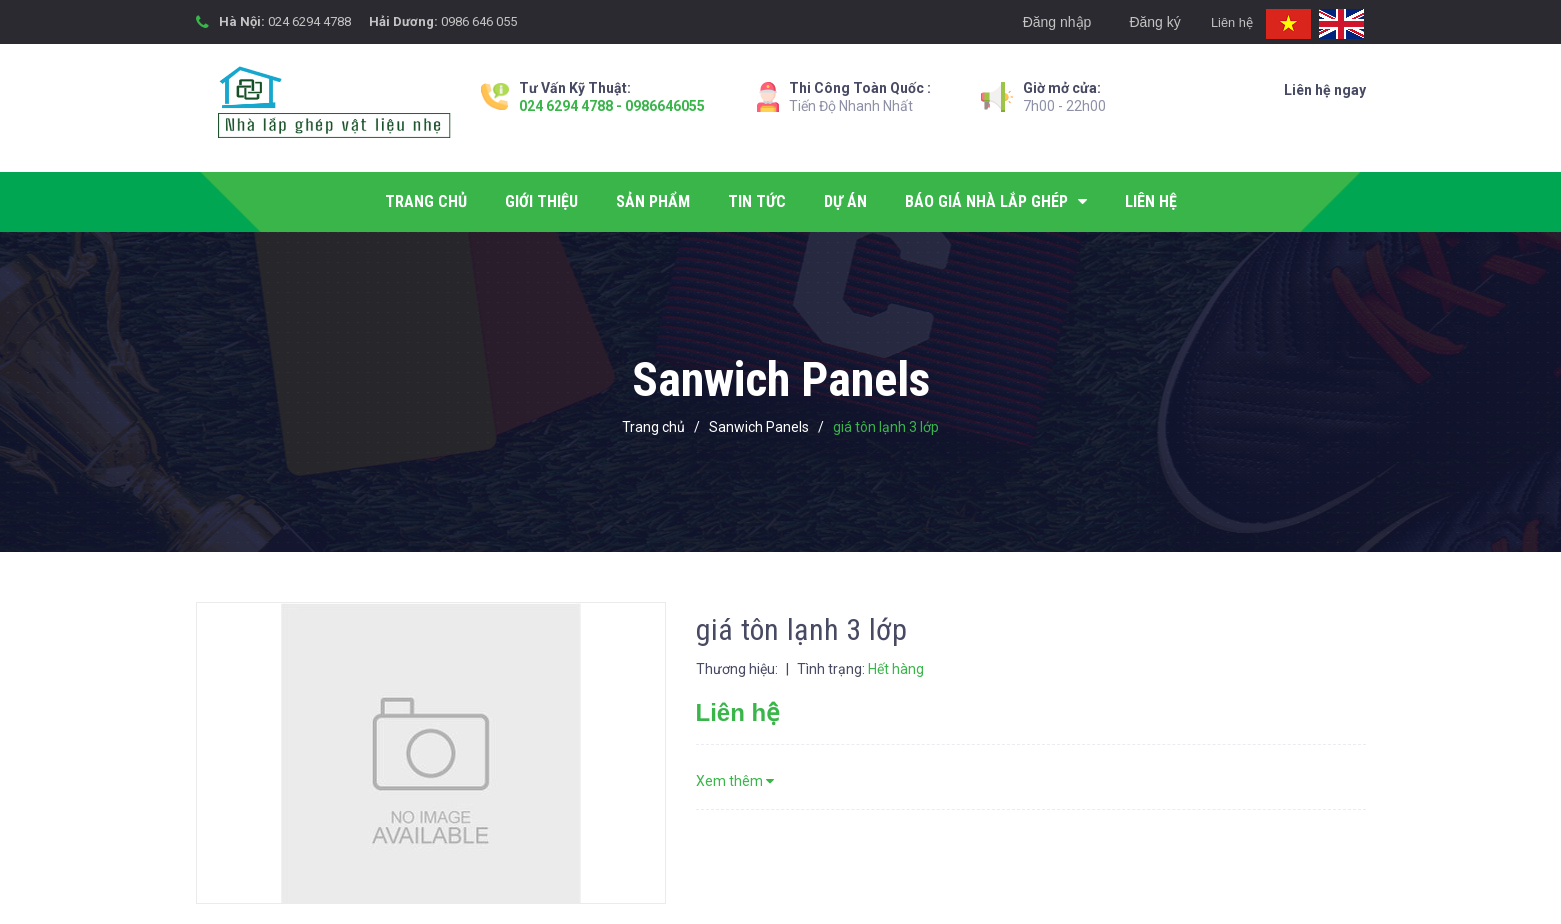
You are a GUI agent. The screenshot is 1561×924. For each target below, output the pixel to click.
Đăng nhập (1035, 22)
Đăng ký (1133, 22)
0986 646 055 (479, 21)
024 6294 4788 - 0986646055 (612, 106)
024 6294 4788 (309, 21)
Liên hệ (1220, 22)
